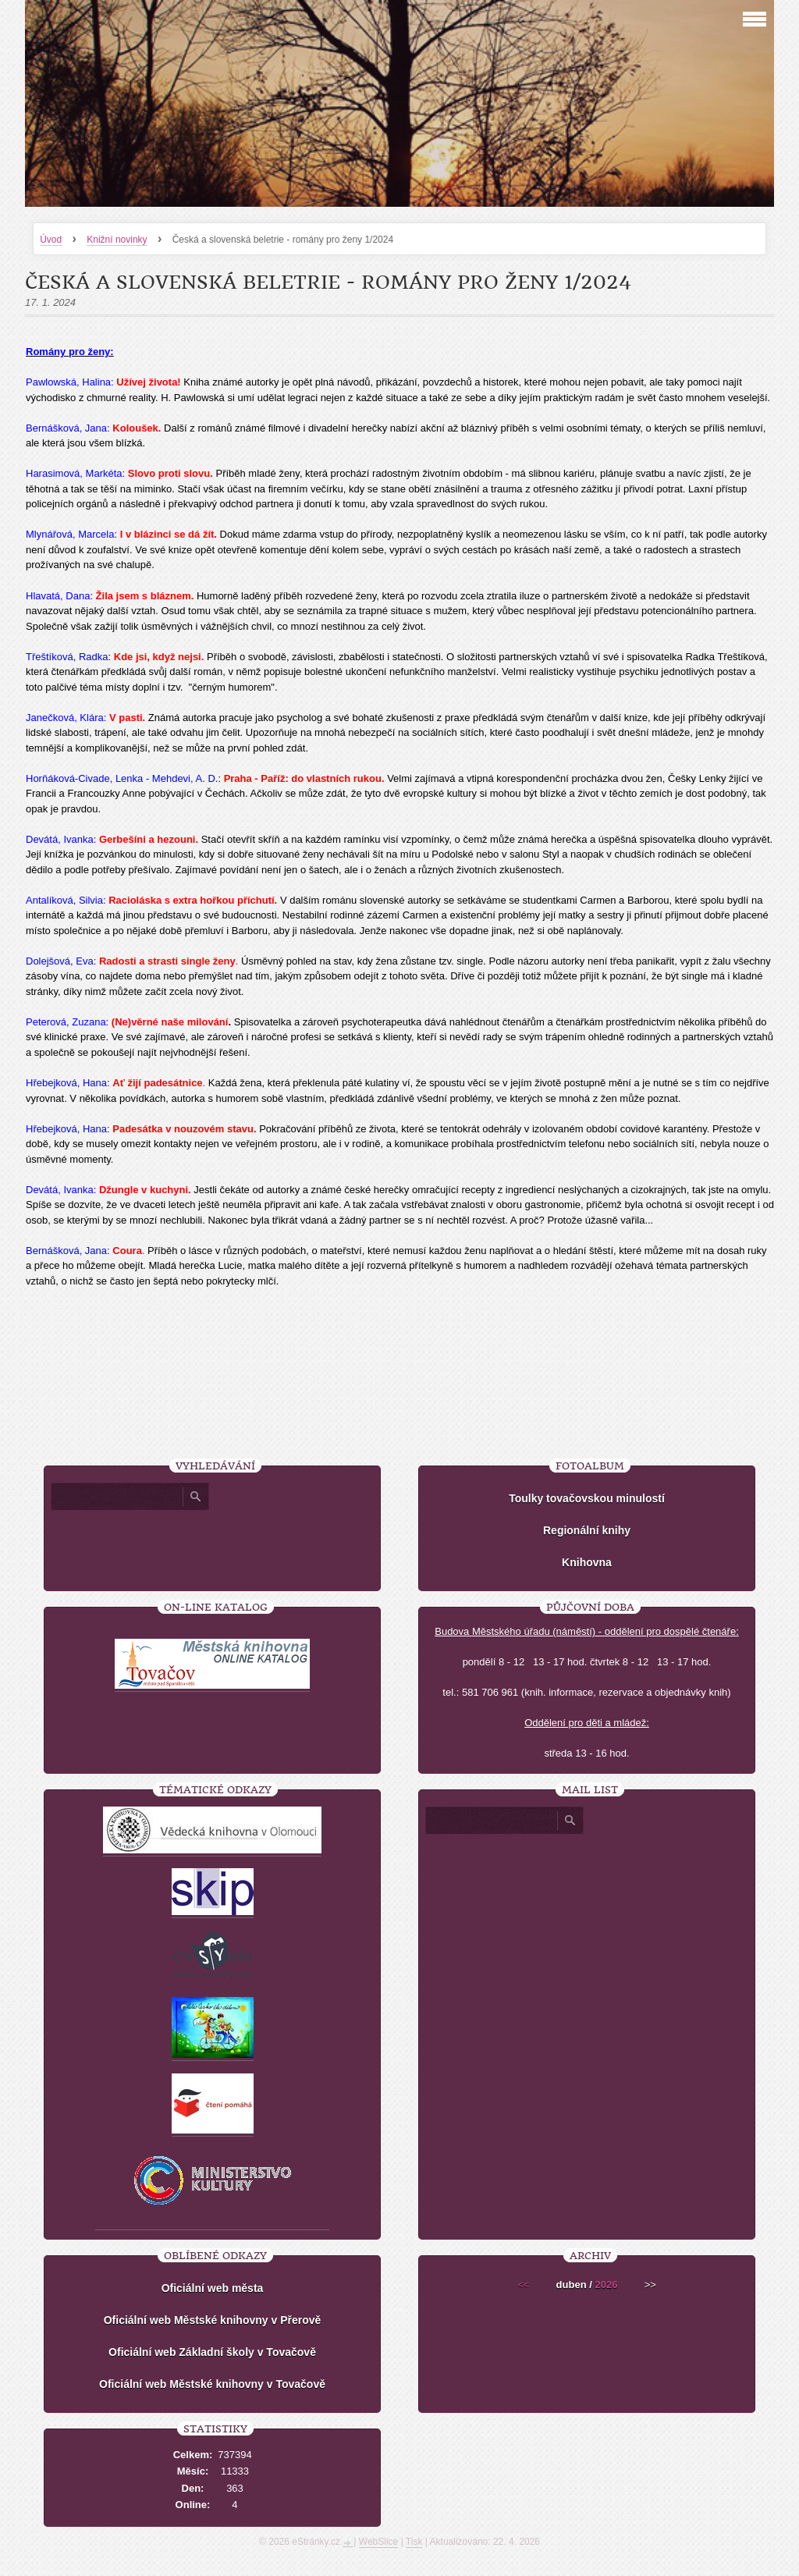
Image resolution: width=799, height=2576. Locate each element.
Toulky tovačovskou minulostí (587, 1498)
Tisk (414, 2541)
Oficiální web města (213, 2288)
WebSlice (378, 2541)
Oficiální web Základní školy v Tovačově (212, 2352)
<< (523, 2284)
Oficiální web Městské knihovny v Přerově (212, 2320)
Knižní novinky (117, 239)
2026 (606, 2284)
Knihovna (587, 1562)
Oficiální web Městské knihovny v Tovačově (212, 2384)
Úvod (51, 239)
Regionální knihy (586, 1530)
